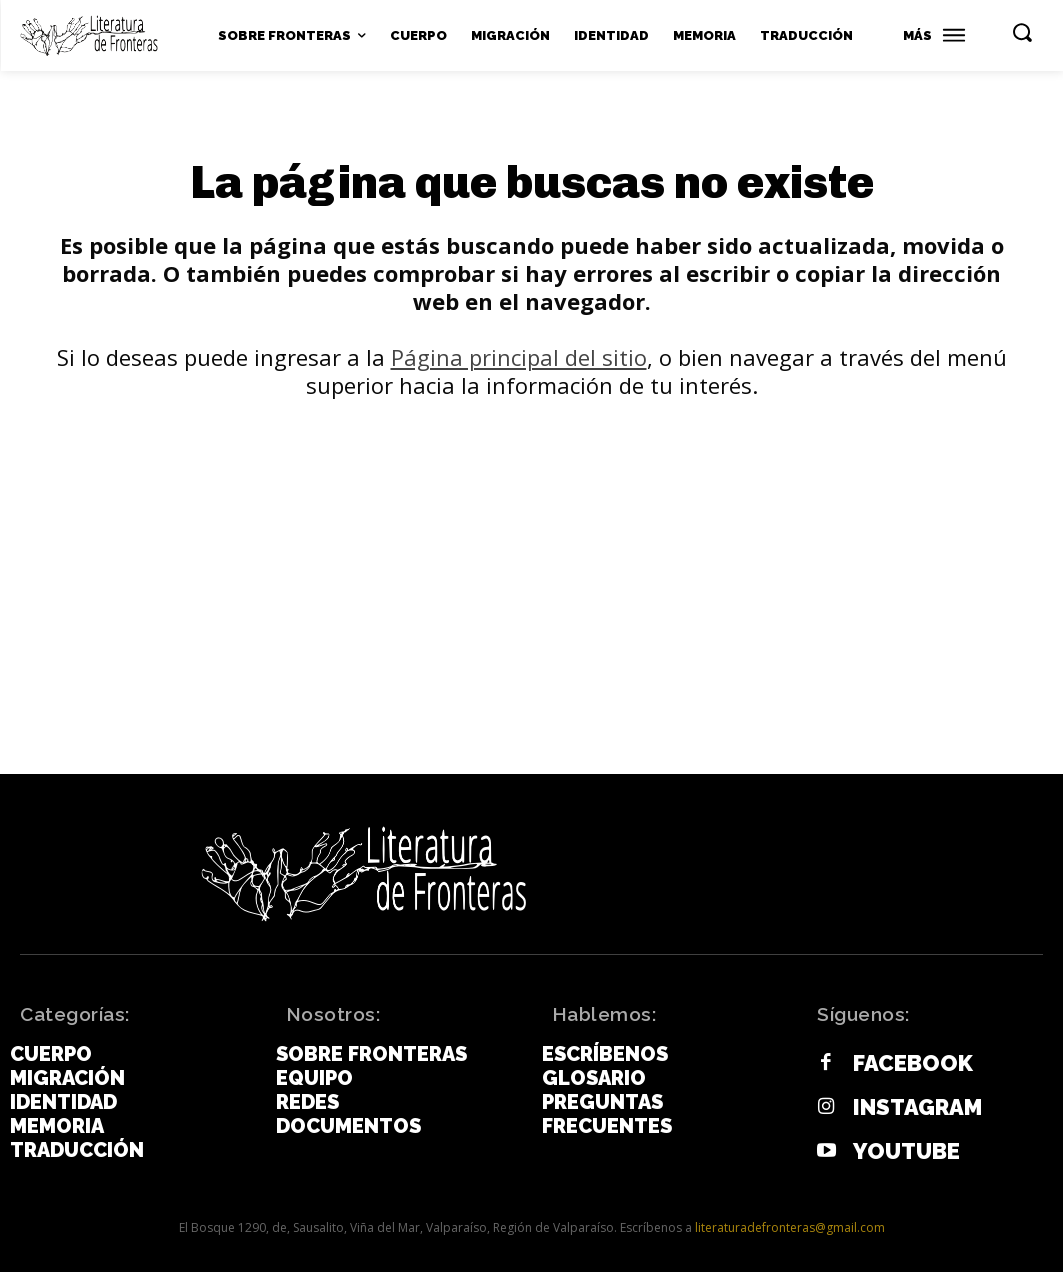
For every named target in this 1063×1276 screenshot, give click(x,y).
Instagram (910, 1114)
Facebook (906, 1071)
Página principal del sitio (519, 367)
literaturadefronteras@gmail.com (790, 1231)
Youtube (901, 1156)
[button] (1022, 32)
